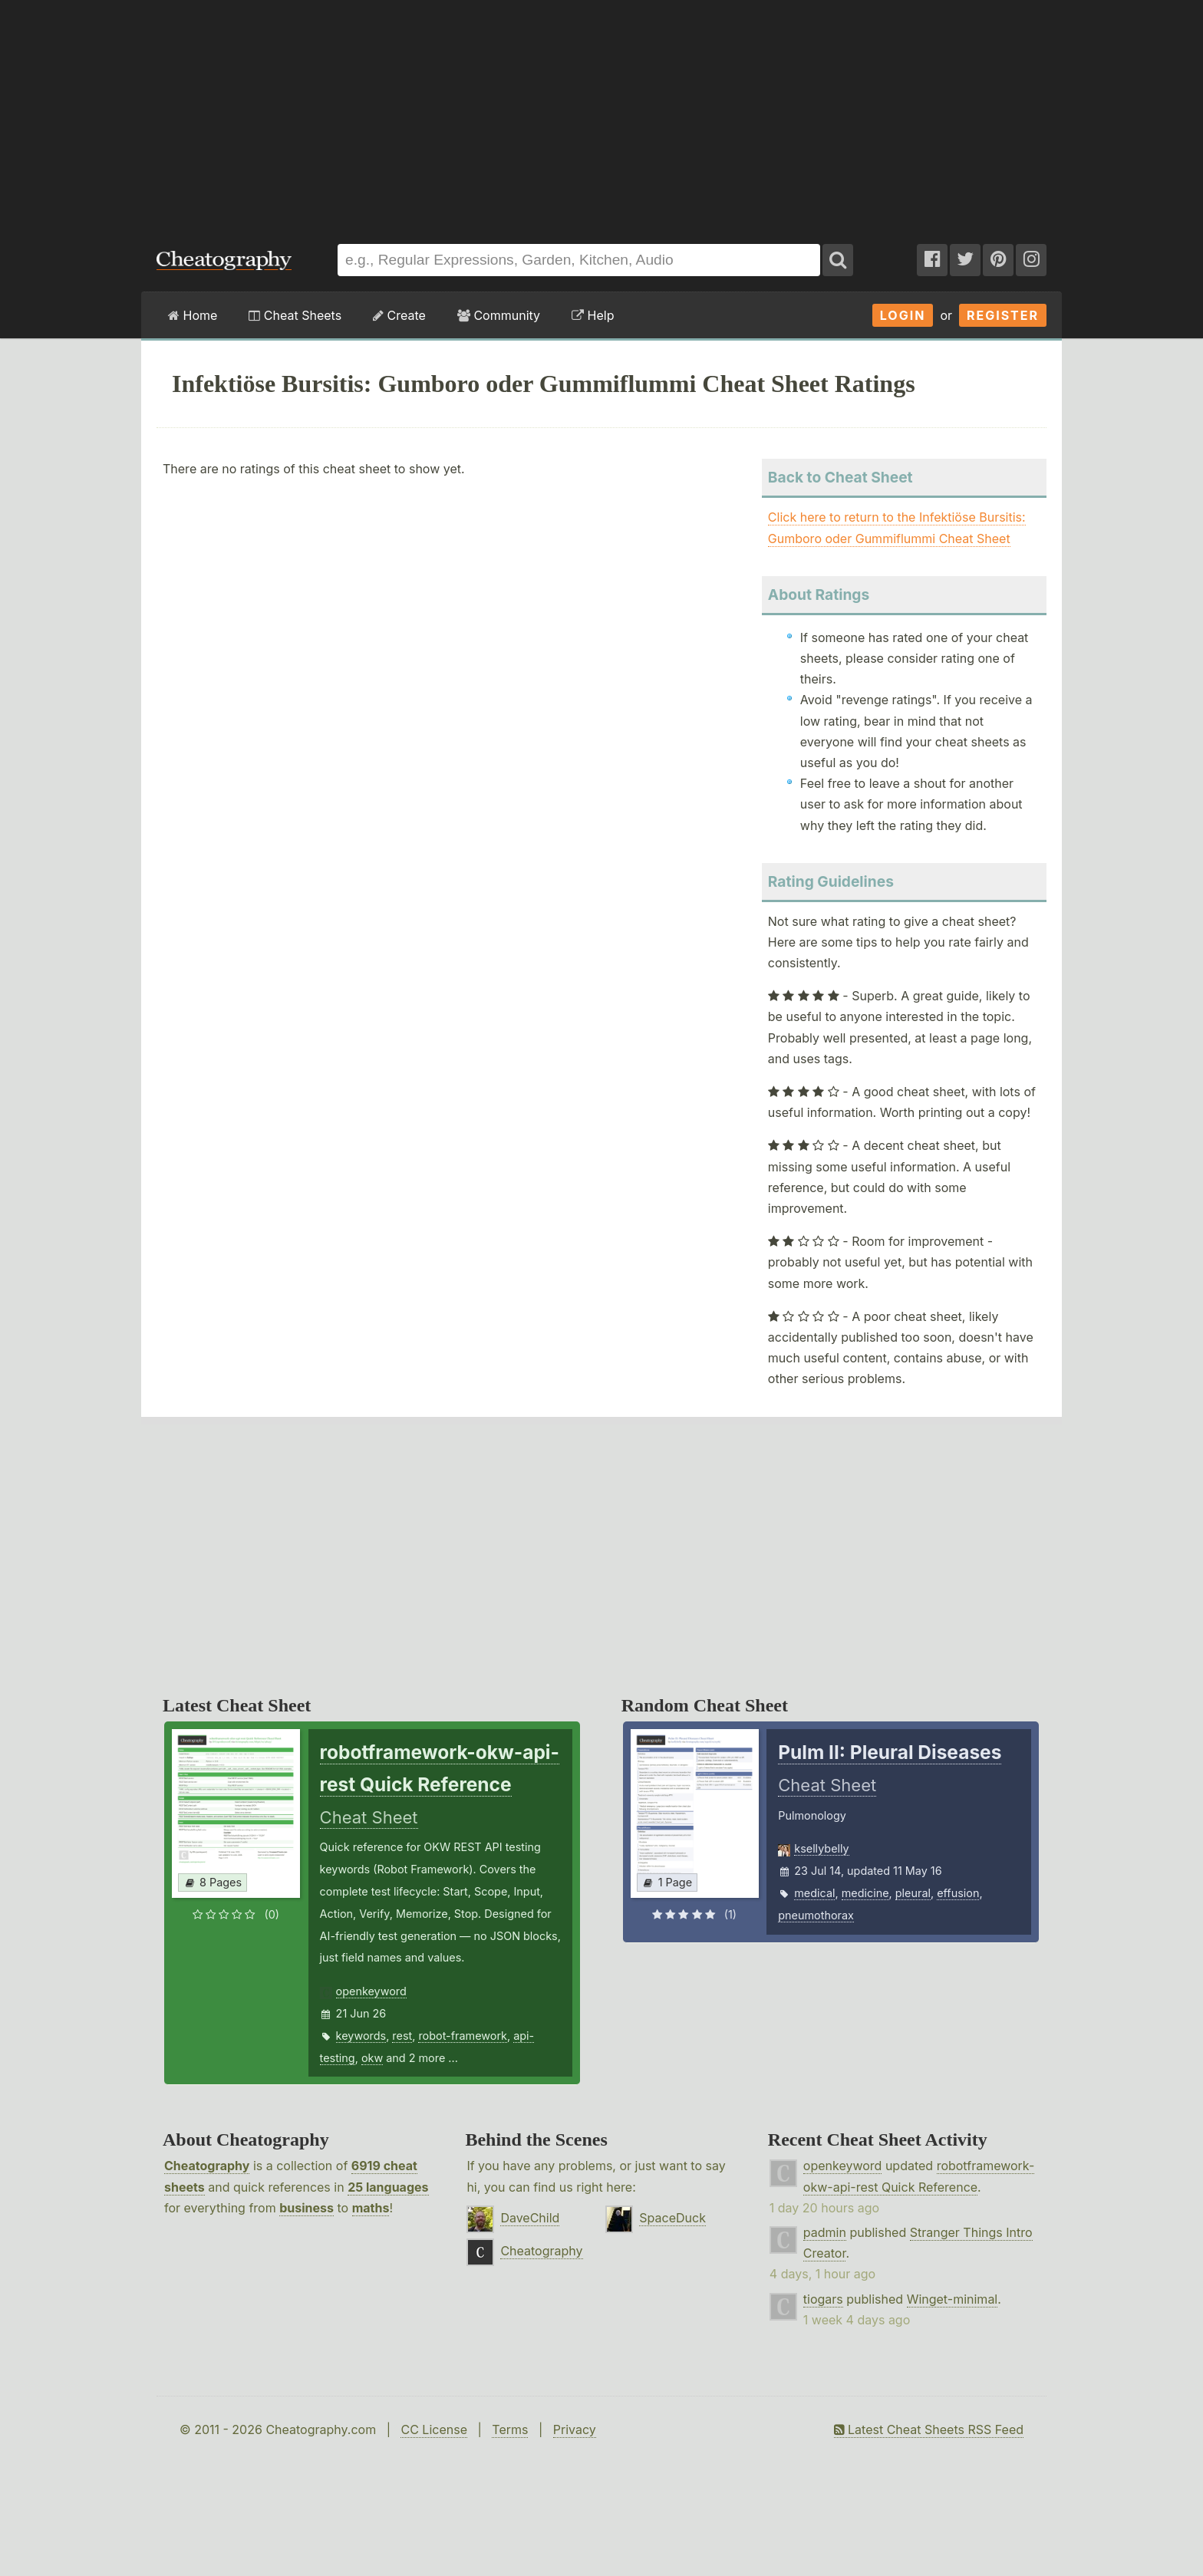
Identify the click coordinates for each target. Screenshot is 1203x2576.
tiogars (823, 2299)
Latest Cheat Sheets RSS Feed (928, 2429)
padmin (824, 2232)
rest (402, 2035)
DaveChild (529, 2217)
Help (593, 315)
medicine (865, 1892)
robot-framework (462, 2035)
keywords (361, 2035)
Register (1003, 315)
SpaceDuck (672, 2217)
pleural (913, 1892)
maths (371, 2207)
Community (498, 315)
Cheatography (206, 2165)
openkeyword (371, 1991)
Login (903, 315)
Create (399, 315)
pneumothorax (816, 1915)
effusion (958, 1892)
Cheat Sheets (295, 315)
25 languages (388, 2187)
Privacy (574, 2429)
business (306, 2207)
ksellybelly (821, 1848)
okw (372, 2057)
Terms (510, 2429)
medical (814, 1892)
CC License (433, 2429)
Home (192, 315)
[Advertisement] (601, 114)
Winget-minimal (952, 2299)
